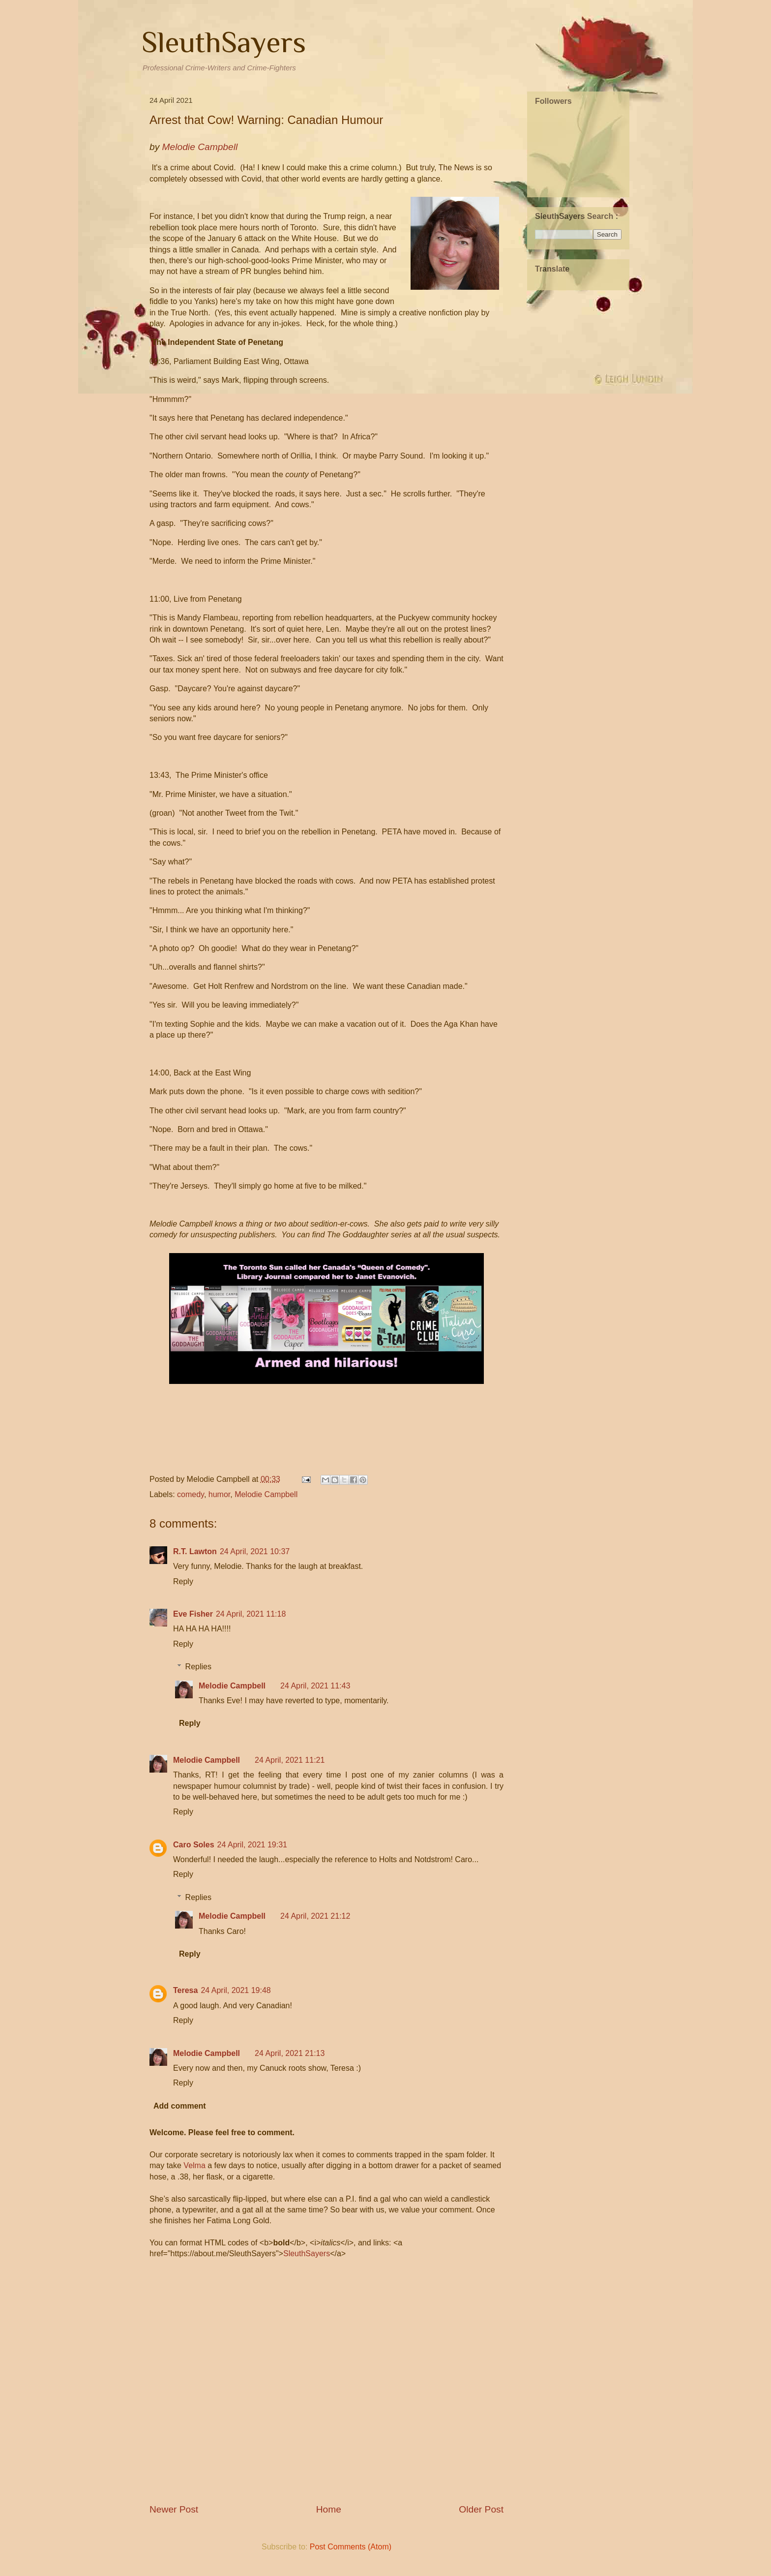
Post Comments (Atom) (350, 2547)
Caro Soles (193, 1844)
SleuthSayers (224, 42)
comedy (190, 1494)
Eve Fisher (193, 1614)
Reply (183, 1581)
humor (219, 1494)
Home (328, 2509)
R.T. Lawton (195, 1551)
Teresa (185, 1990)
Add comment (179, 2106)
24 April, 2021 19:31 (252, 1844)
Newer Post (173, 2509)
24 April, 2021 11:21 (290, 1760)
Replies (198, 1666)
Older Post (481, 2509)
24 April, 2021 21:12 (315, 1916)
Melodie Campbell (266, 1494)
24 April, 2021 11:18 (251, 1614)
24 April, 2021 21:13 (290, 2053)
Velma (194, 2165)
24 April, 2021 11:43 (315, 1686)
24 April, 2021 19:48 (235, 1990)
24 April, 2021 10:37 (255, 1551)
